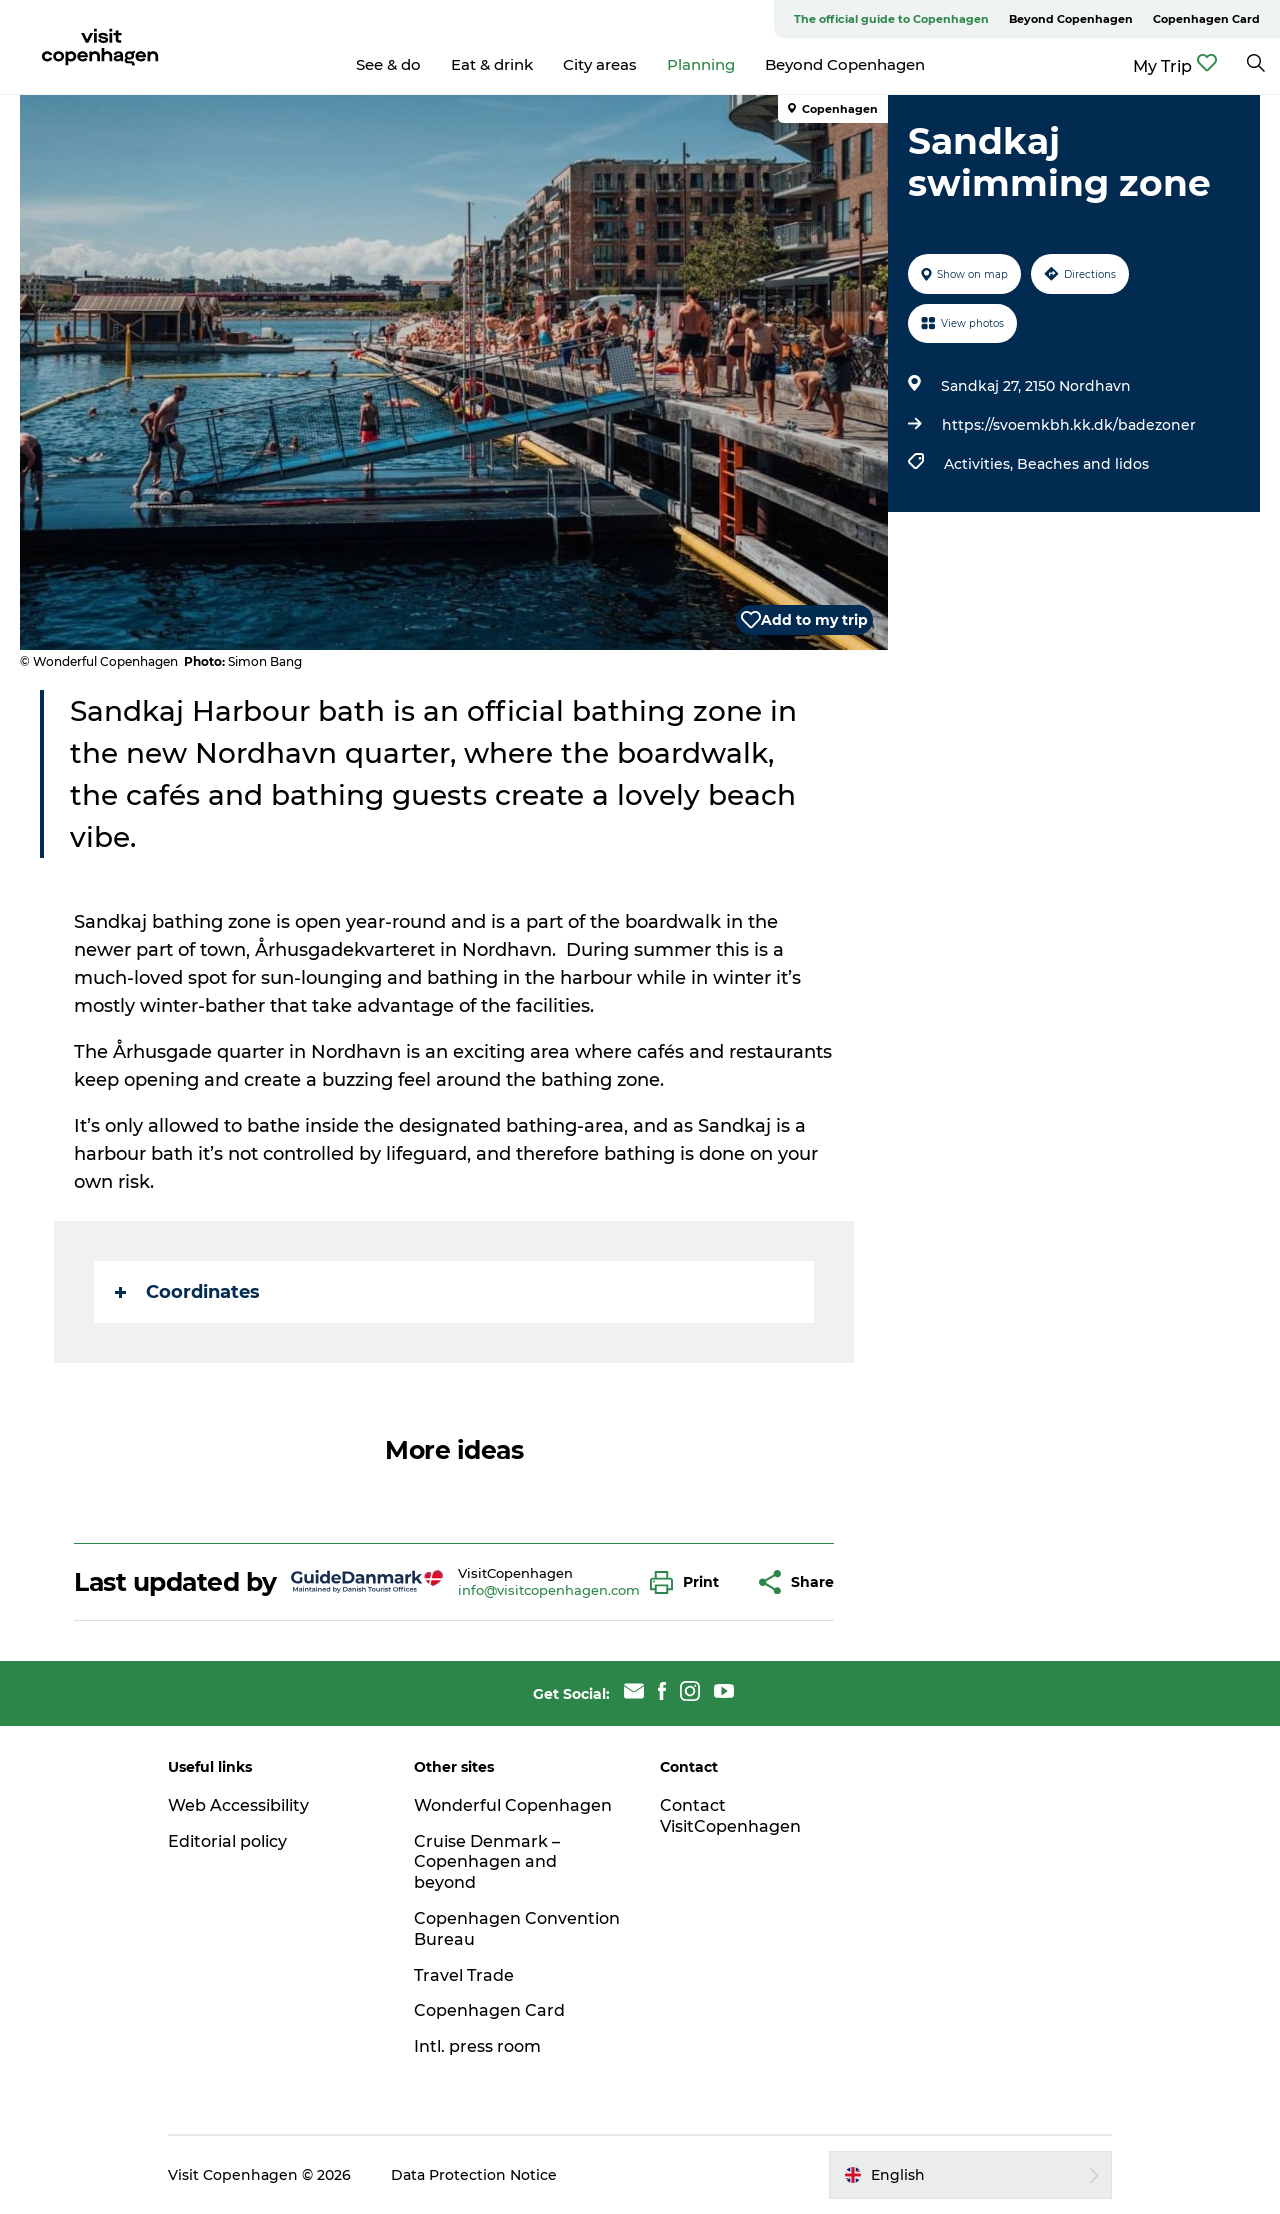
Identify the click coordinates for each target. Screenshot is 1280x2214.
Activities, (980, 464)
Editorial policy (227, 1841)
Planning (701, 64)
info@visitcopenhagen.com (549, 1590)
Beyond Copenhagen (1071, 19)
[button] (689, 1582)
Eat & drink (492, 64)
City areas (600, 64)
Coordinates (187, 1292)
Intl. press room (477, 2046)
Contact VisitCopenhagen (730, 1816)
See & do (388, 64)
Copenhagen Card (1206, 19)
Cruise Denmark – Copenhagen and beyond (487, 1862)
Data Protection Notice (474, 2175)
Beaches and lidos (1083, 464)
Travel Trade (464, 1975)
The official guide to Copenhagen (891, 19)
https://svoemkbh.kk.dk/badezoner (1069, 425)
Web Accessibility (238, 1805)
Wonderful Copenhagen (513, 1805)
